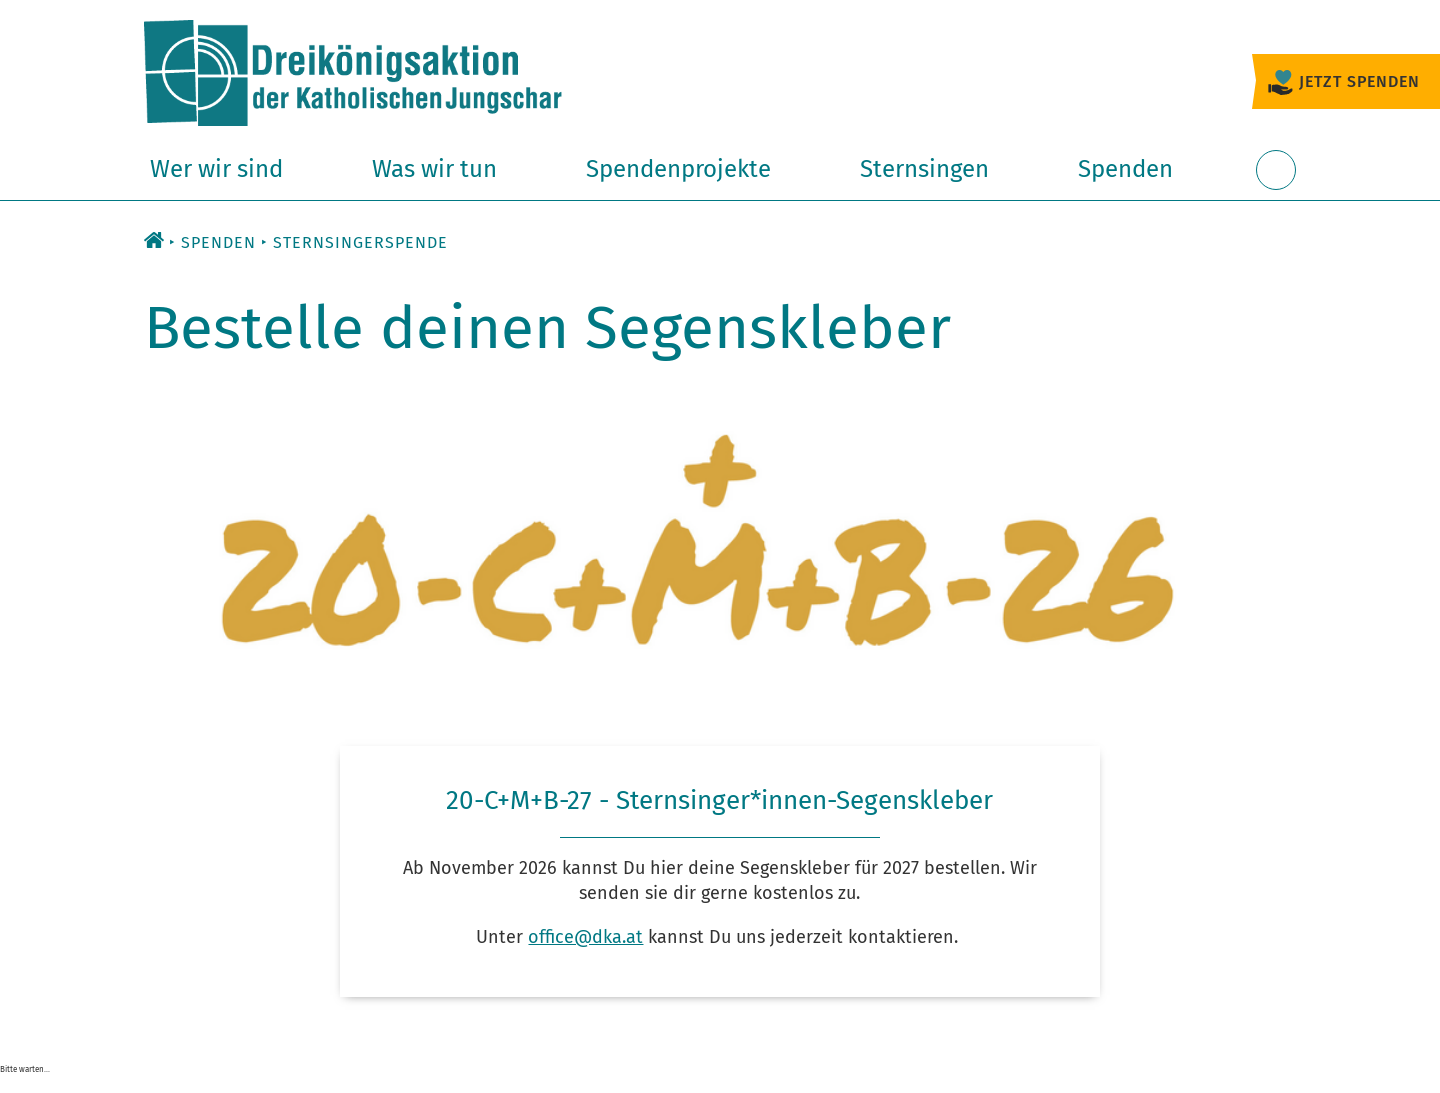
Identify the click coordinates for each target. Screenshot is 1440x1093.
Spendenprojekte (678, 169)
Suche (1276, 181)
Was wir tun (434, 169)
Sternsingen (924, 169)
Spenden (1125, 169)
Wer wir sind (216, 169)
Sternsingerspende (360, 242)
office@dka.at (585, 937)
